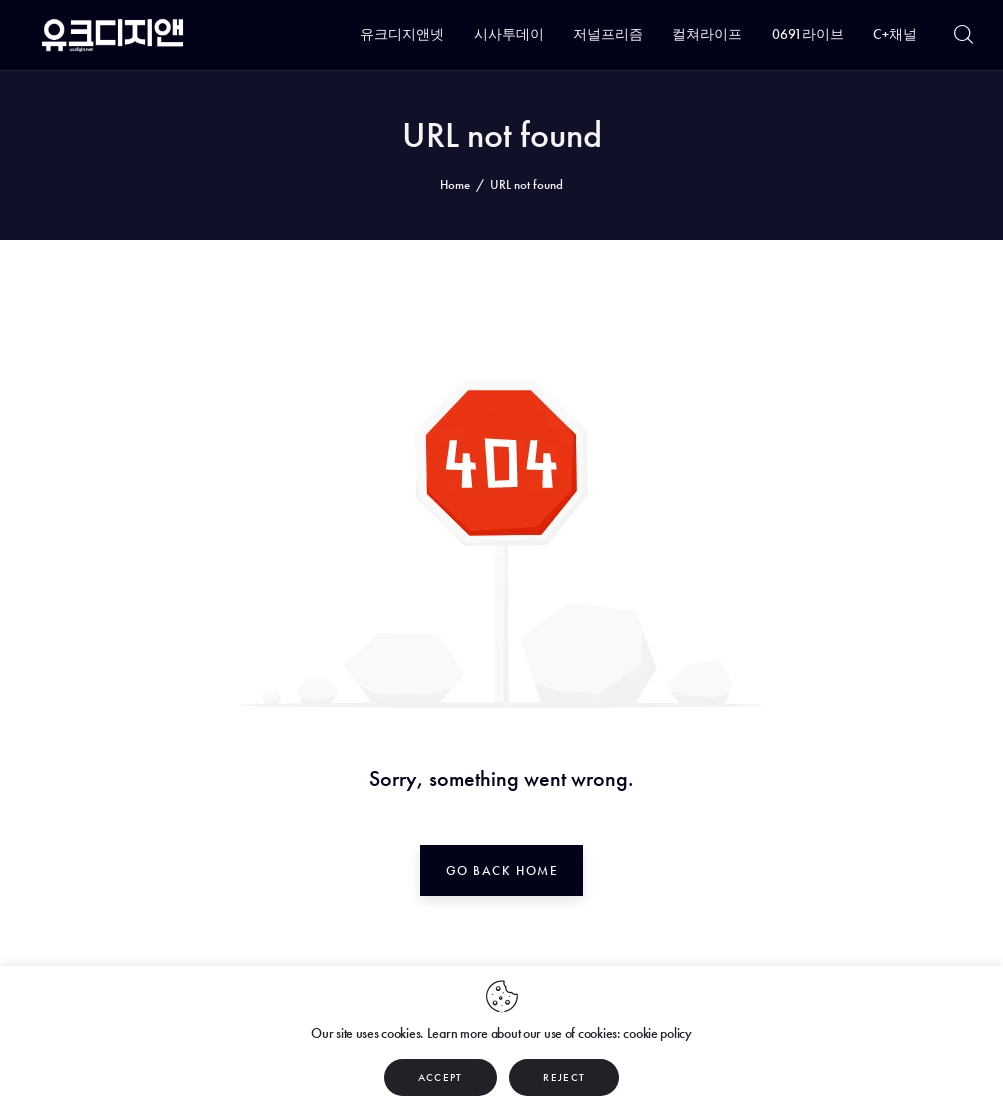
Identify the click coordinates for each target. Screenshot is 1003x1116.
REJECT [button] (564, 1077)
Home (455, 184)
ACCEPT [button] (440, 1077)
